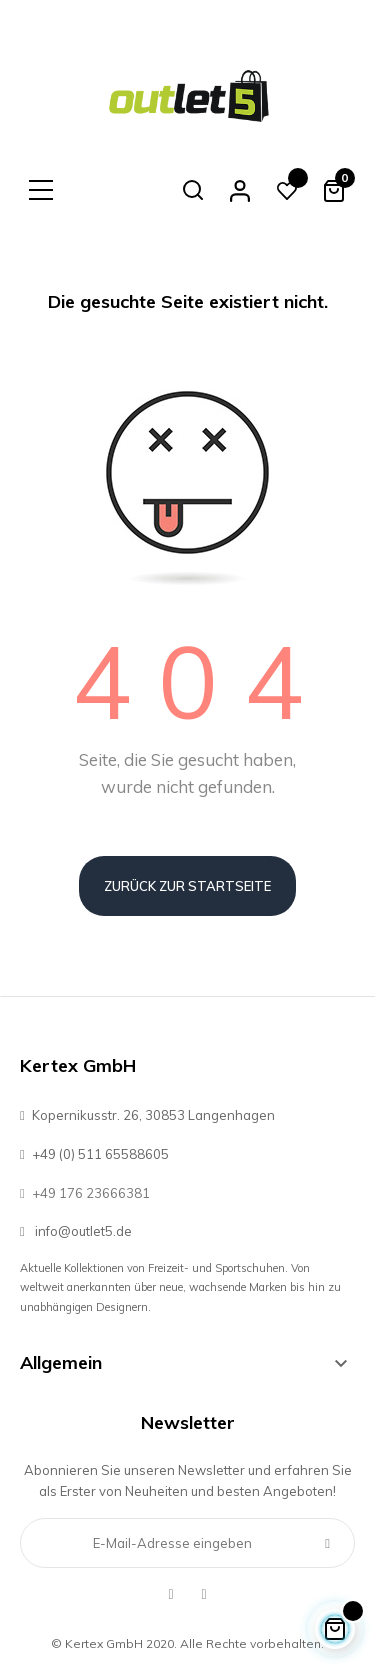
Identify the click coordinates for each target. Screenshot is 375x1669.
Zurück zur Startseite (187, 886)
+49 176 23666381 (85, 1193)
